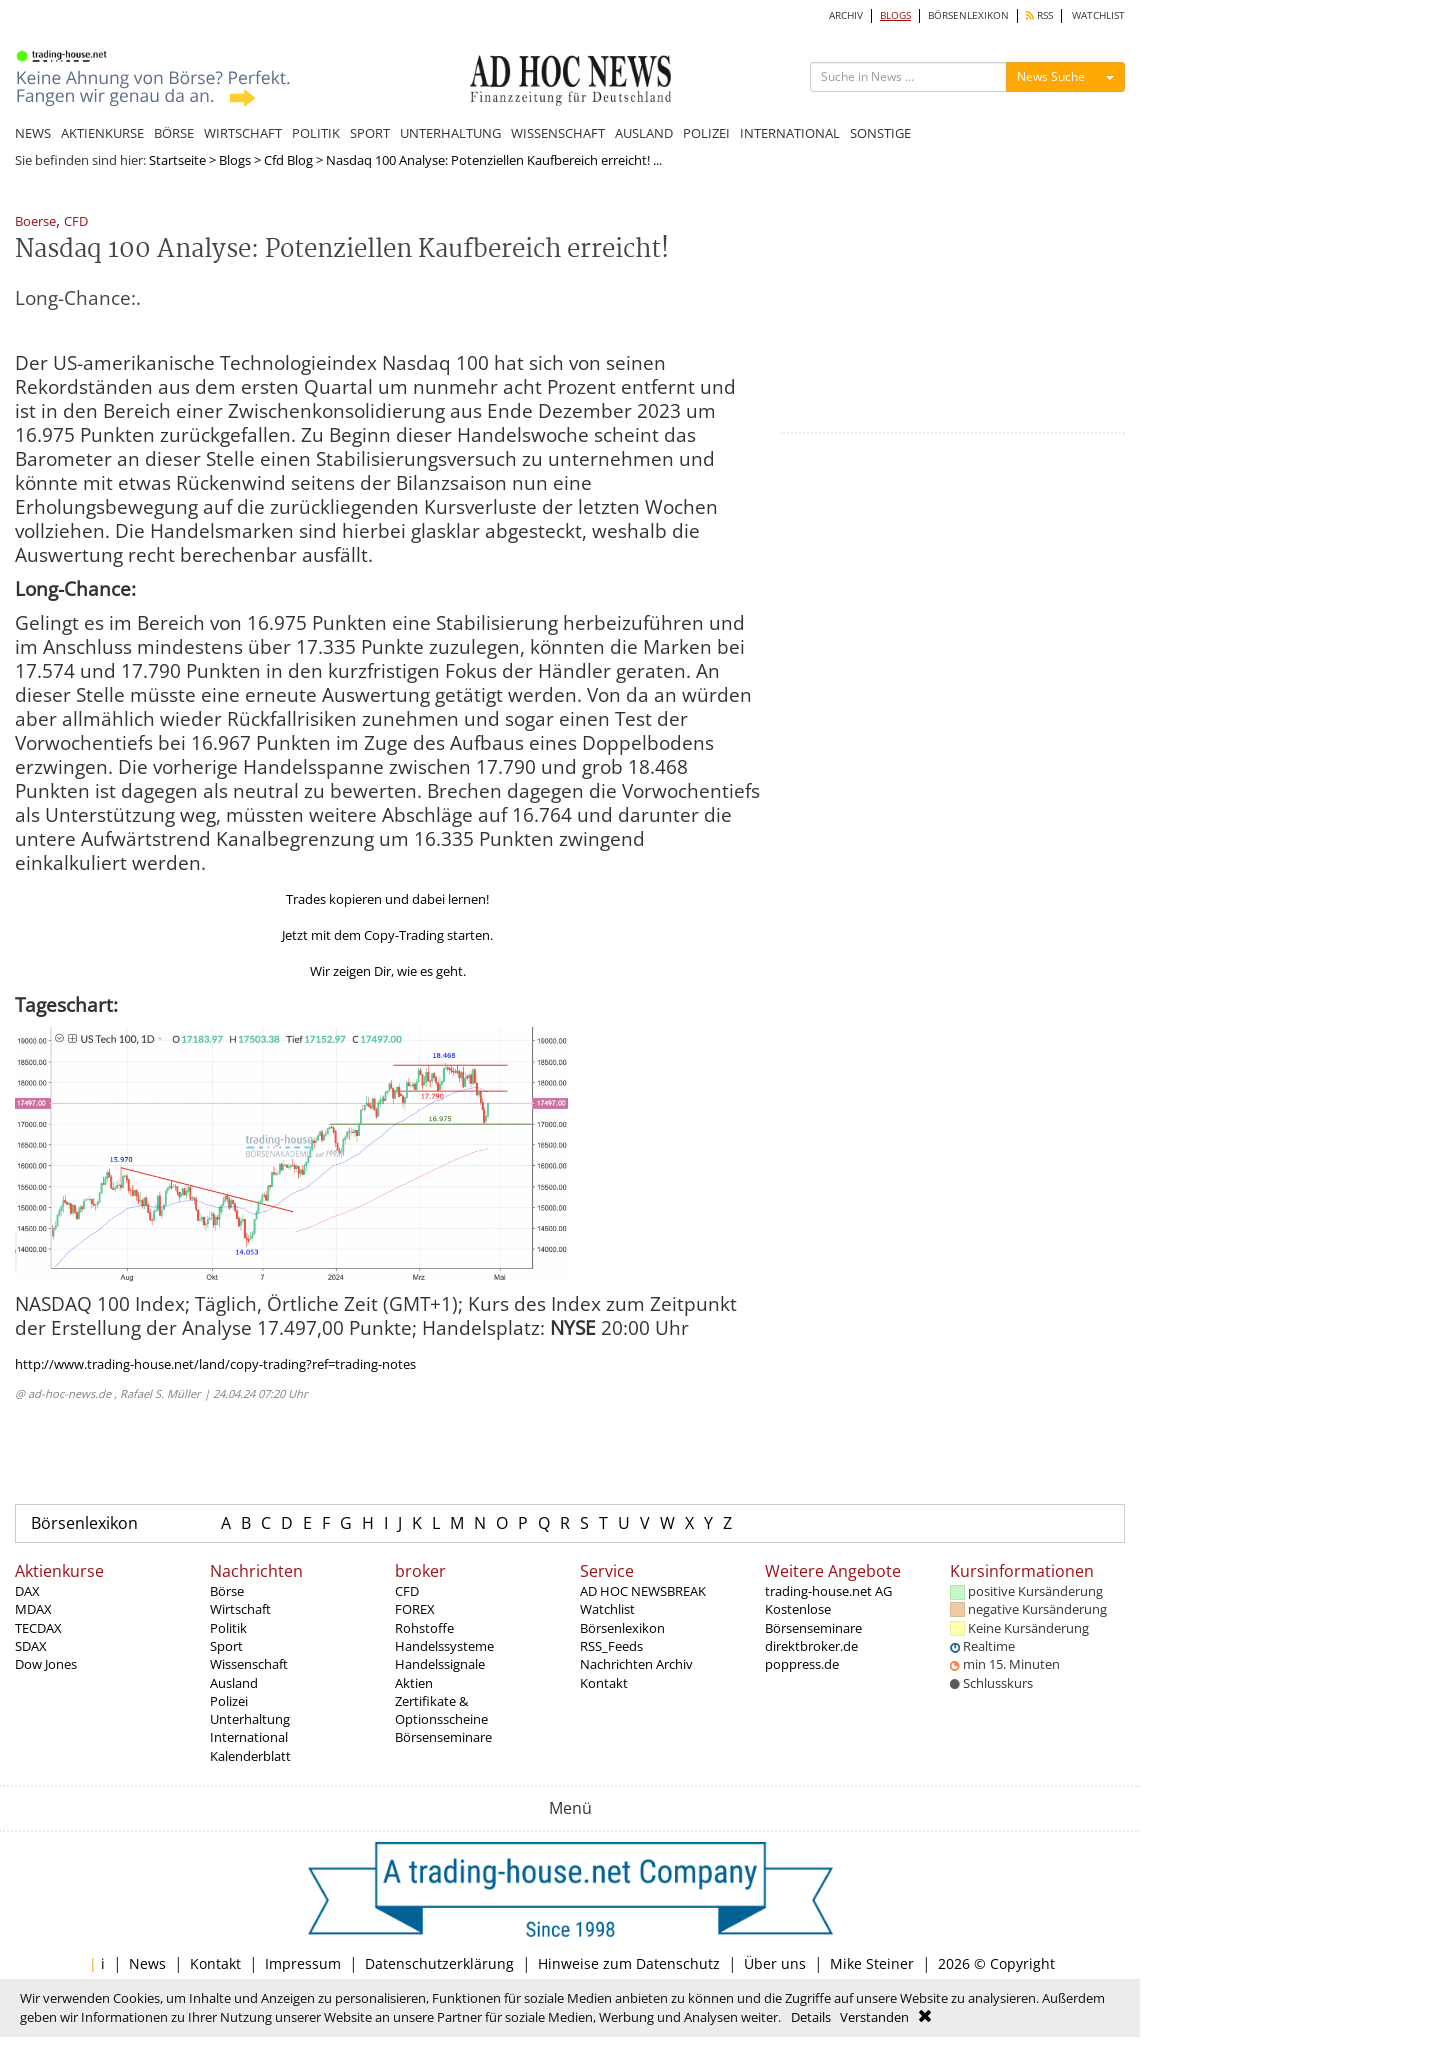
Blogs (235, 160)
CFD (76, 222)
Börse (227, 1591)
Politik (228, 1628)
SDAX (31, 1646)
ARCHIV (846, 15)
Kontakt (604, 1683)
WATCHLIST (1098, 15)
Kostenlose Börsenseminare (813, 1618)
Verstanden (874, 2017)
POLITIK (316, 133)
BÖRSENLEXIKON (968, 15)
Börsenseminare (443, 1737)
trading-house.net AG (828, 1591)
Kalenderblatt (250, 1756)
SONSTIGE (880, 133)
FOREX (415, 1609)
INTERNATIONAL (790, 133)
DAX (27, 1591)
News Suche (1051, 76)
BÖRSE (174, 133)
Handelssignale (440, 1664)
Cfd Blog (288, 160)
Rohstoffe (424, 1628)
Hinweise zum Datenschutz (629, 1963)
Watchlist (607, 1609)
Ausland (234, 1683)
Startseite (177, 160)
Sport (226, 1646)
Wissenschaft (249, 1664)
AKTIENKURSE (102, 133)
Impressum (303, 1963)
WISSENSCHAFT (558, 133)
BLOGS (895, 15)
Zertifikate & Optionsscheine (441, 1710)
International (249, 1737)
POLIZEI (706, 133)
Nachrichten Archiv (636, 1664)
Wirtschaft (240, 1609)
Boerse (35, 222)
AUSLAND (644, 133)
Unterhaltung (250, 1719)
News (147, 1963)
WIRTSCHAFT (243, 133)
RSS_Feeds (611, 1646)
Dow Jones (46, 1664)
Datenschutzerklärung (439, 1963)
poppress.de (802, 1664)
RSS (1039, 15)
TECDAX (38, 1628)
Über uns (775, 1963)
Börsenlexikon (84, 1523)
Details (811, 2017)
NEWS (33, 133)
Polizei (229, 1701)
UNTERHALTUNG (450, 133)
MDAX (33, 1609)
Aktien (414, 1683)
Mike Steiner (872, 1963)
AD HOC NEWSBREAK (643, 1591)
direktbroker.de (811, 1646)
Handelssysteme (444, 1646)
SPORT (370, 133)
